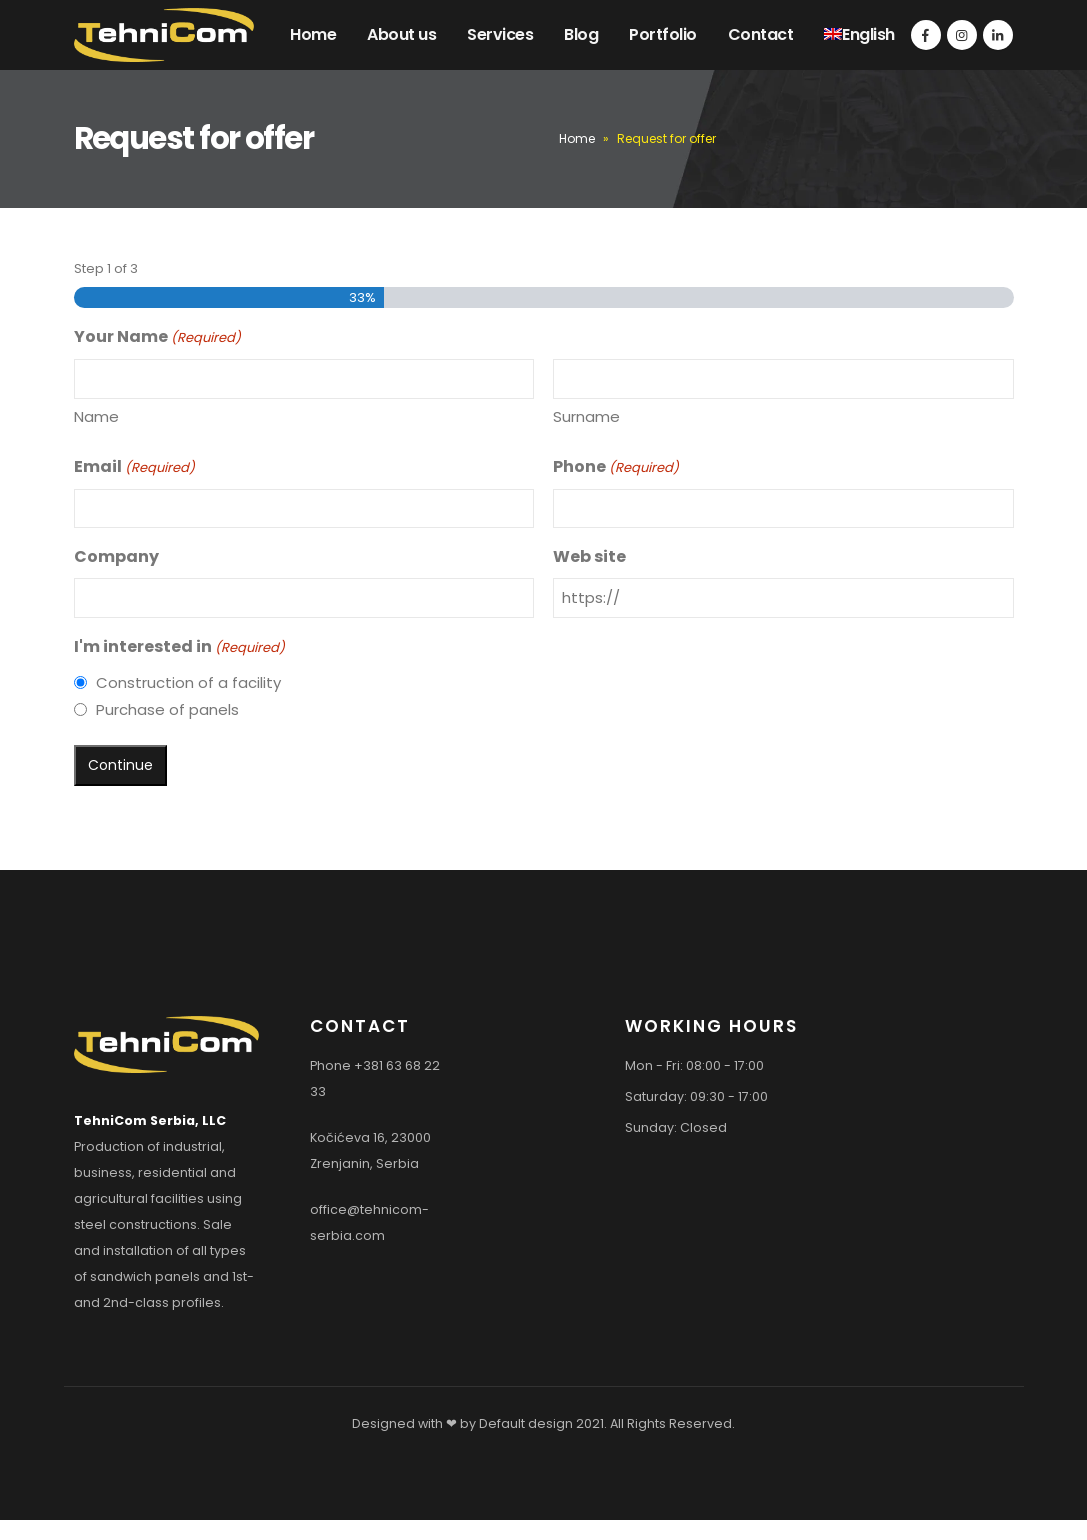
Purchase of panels (167, 709)
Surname (586, 416)
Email (134, 468)
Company (116, 556)
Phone (616, 468)
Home (313, 34)
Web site (589, 556)
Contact (761, 34)
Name (96, 416)
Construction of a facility (188, 682)
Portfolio (663, 34)
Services (500, 34)
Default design (526, 1423)
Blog (581, 34)
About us (401, 34)
